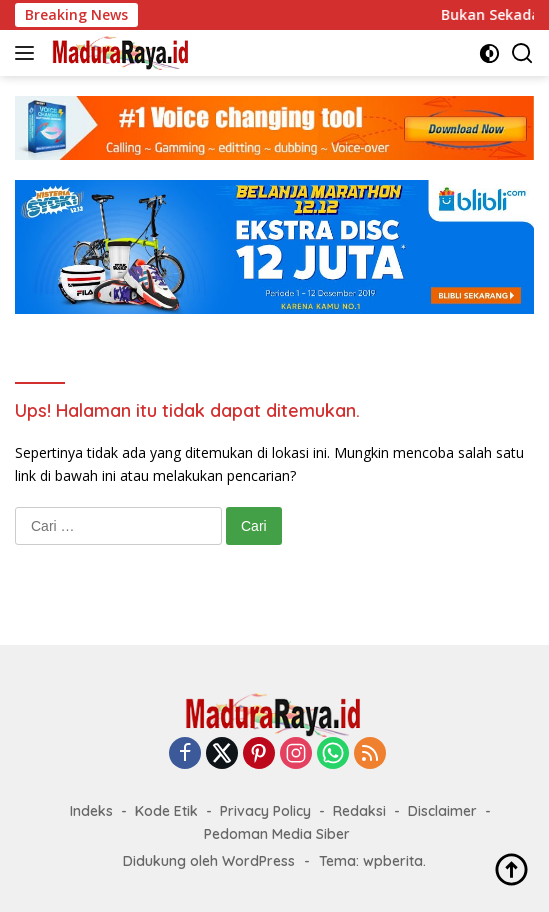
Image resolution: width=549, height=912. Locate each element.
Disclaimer (442, 811)
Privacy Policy (265, 811)
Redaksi (359, 811)
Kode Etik (166, 811)
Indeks (91, 811)
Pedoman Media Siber (277, 834)
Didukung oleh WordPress (209, 861)
